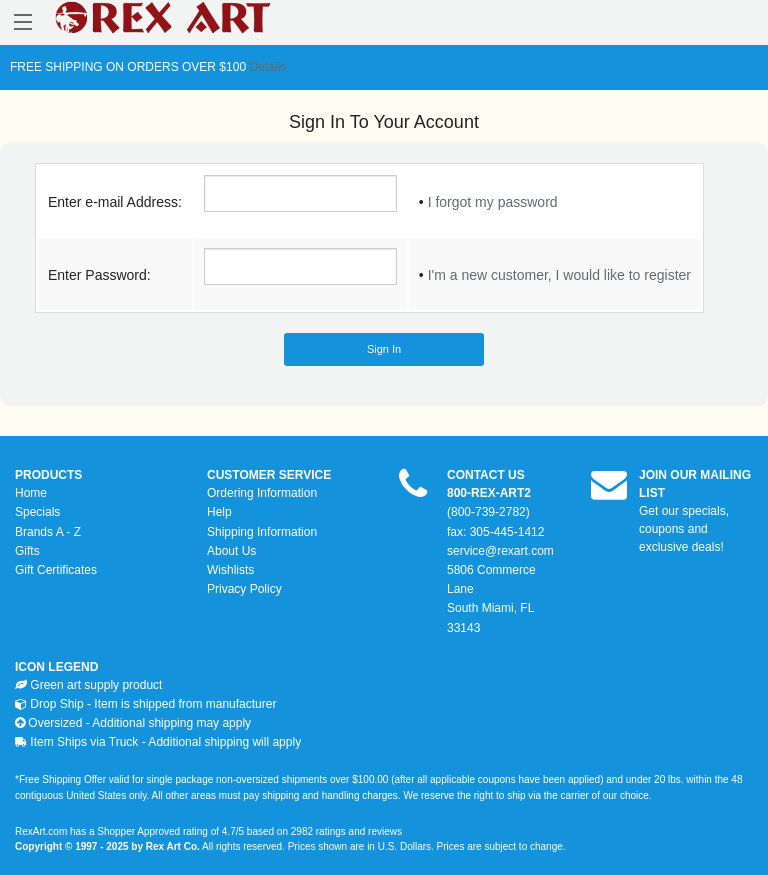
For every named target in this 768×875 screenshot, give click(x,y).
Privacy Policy (244, 589)
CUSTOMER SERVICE (269, 475)
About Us (231, 551)
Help (219, 512)
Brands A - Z (48, 532)
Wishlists (230, 570)
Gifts (27, 551)
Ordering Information (262, 493)
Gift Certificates (56, 570)
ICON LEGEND (56, 667)
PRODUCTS (48, 475)
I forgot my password (493, 202)
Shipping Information (262, 532)
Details (266, 67)
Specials (37, 512)
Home (31, 493)
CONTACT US (486, 475)
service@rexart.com (500, 551)
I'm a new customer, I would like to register (559, 275)
